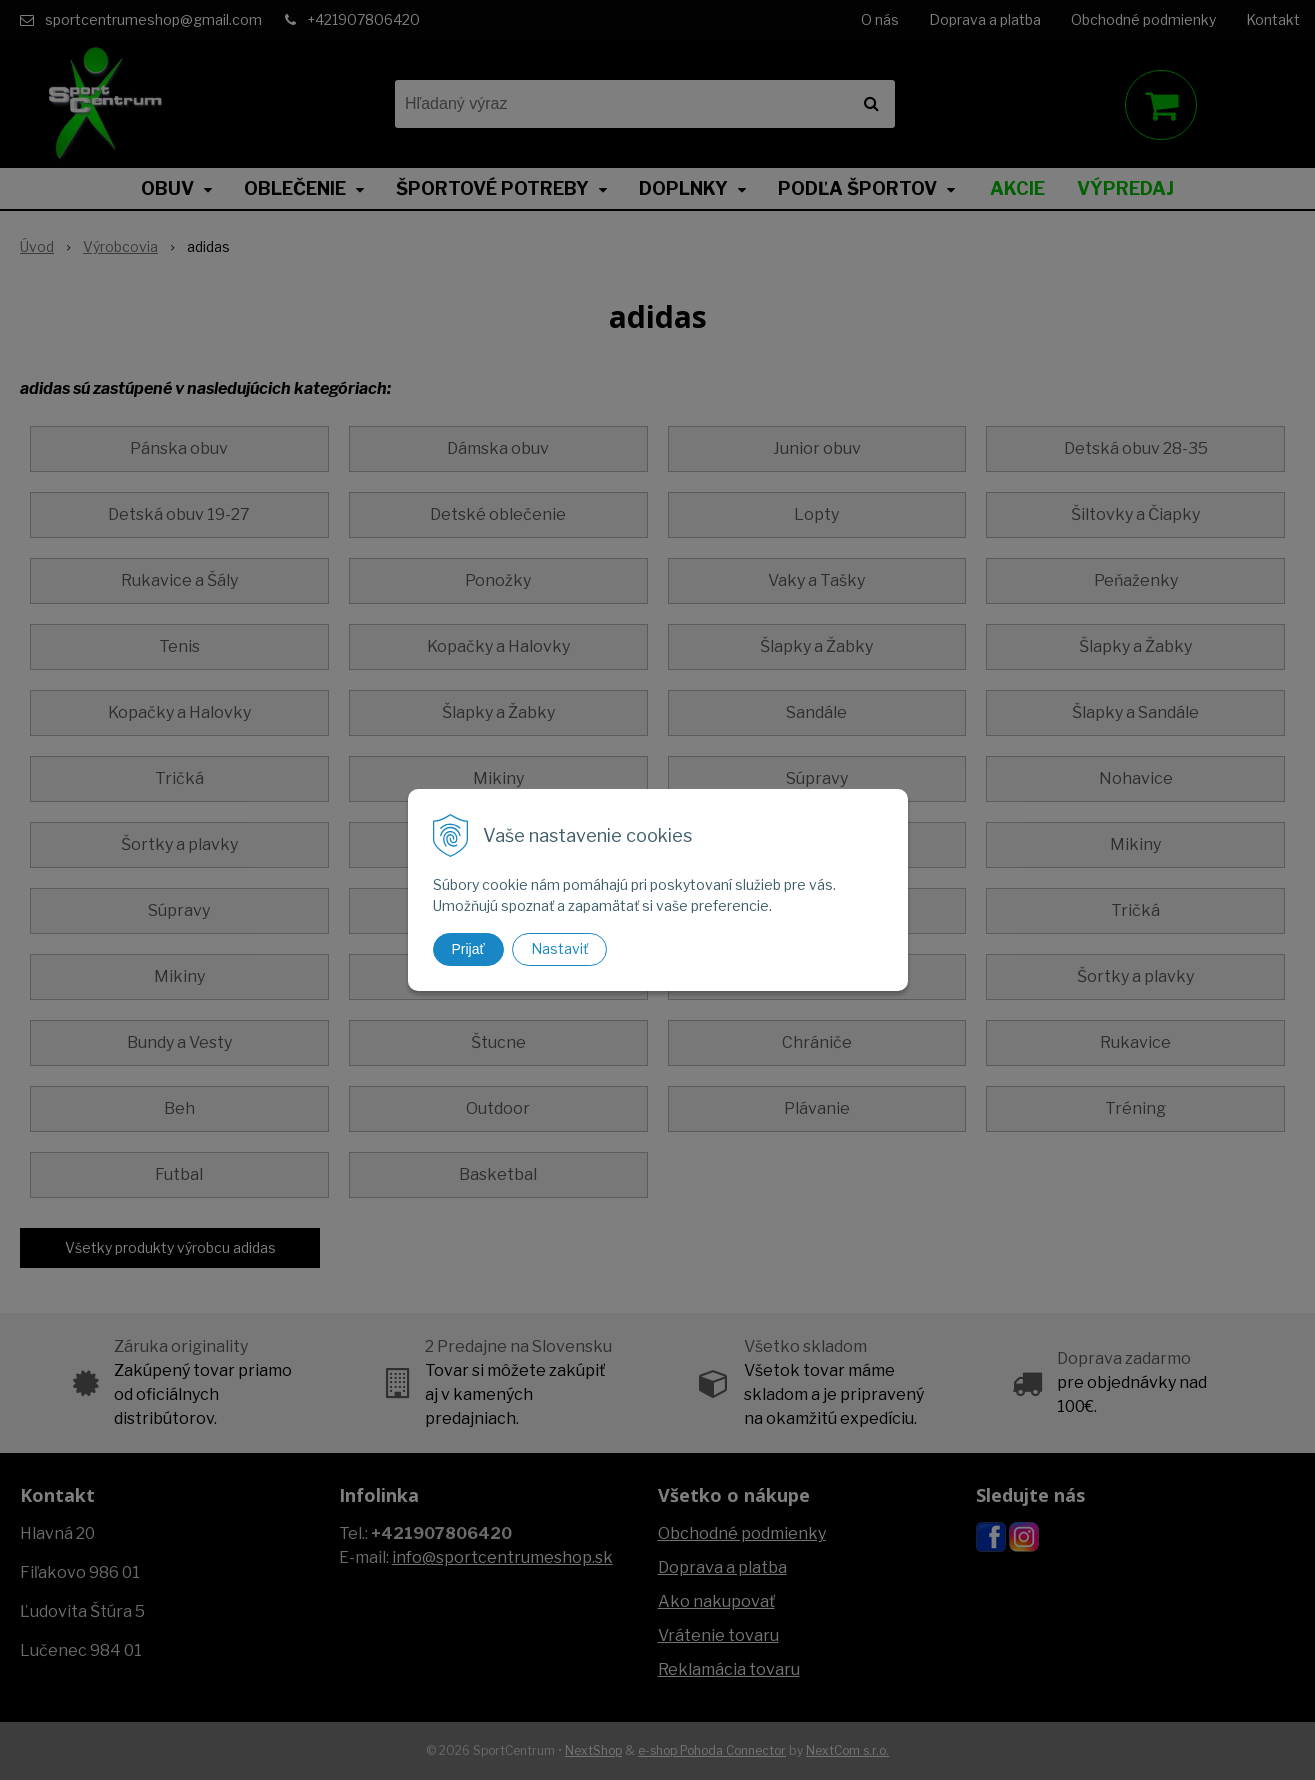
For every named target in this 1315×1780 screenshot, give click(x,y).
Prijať (468, 949)
